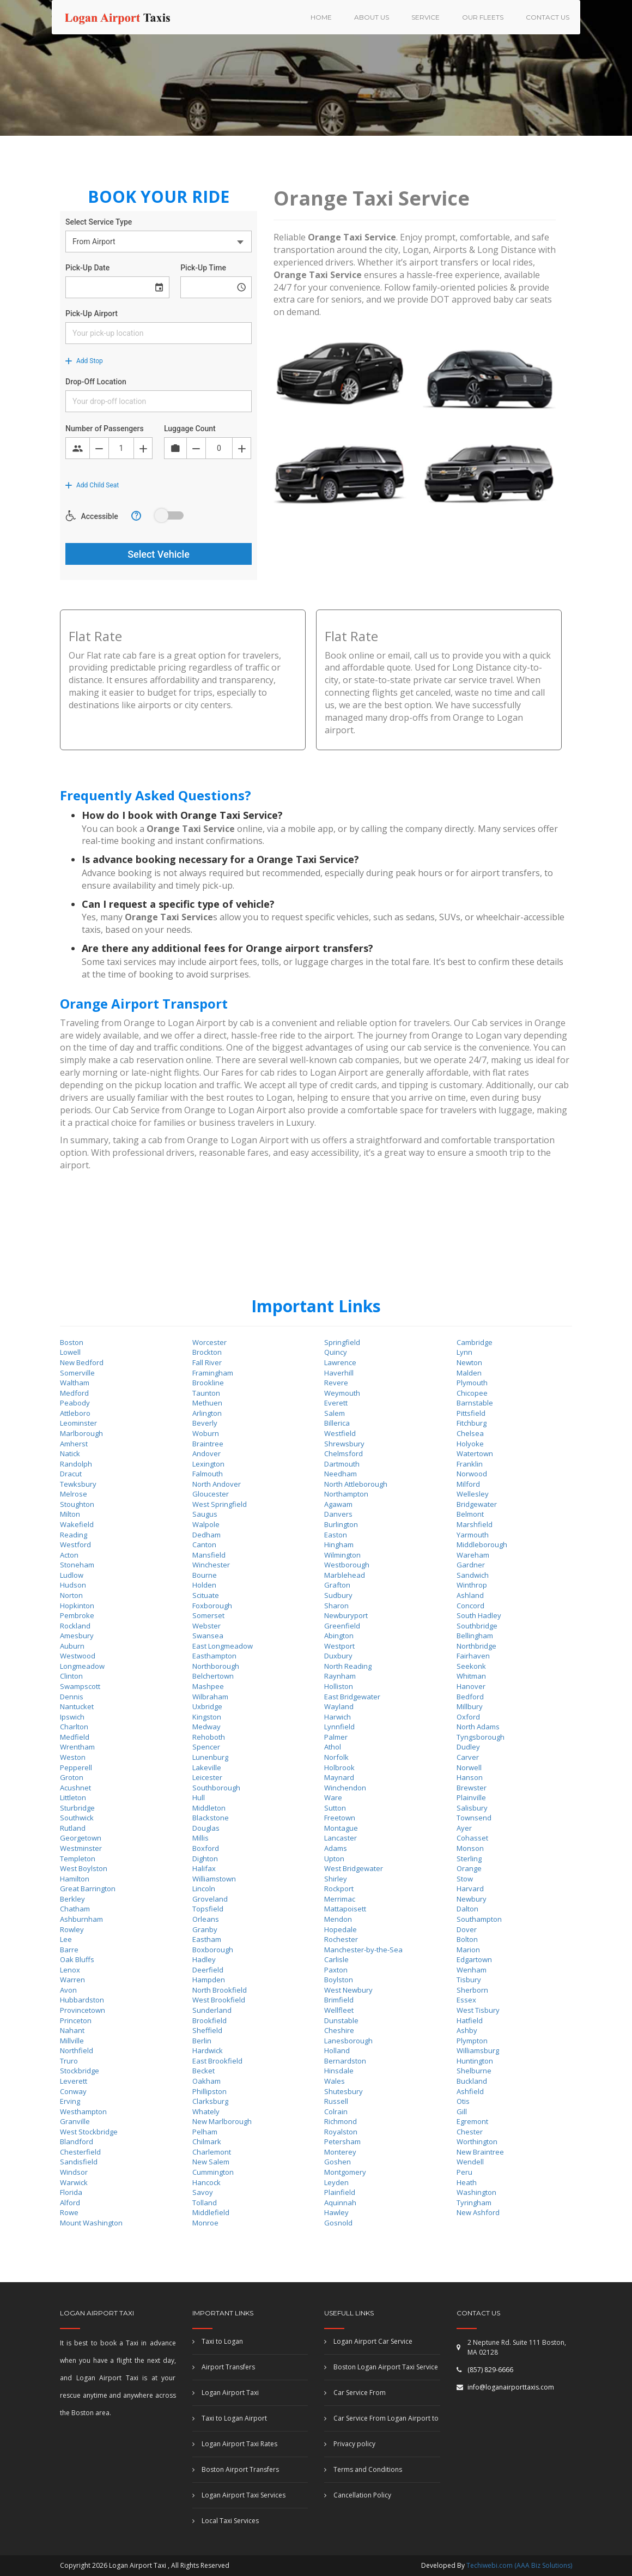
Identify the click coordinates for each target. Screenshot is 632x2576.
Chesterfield (80, 2152)
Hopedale (340, 1929)
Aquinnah (340, 2202)
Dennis (71, 1697)
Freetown (339, 1818)
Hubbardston (82, 2000)
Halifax (204, 1868)
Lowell (70, 1352)
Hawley (336, 2212)
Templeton (77, 1858)
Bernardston (345, 2061)
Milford (468, 1484)
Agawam (338, 1504)
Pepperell (76, 1767)
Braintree (207, 1444)
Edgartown (474, 1959)
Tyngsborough (481, 1737)
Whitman (471, 1676)
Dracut (71, 1474)
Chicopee (472, 1393)
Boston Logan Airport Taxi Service (381, 2367)
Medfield (74, 1737)
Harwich (337, 1717)
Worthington (477, 2141)
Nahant (72, 2030)
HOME (321, 17)
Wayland (339, 1706)
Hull (198, 1797)
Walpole (206, 1524)
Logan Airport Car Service (368, 2341)
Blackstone (210, 1818)
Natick (70, 1453)
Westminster (81, 1848)
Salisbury (472, 1808)
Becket (203, 2071)
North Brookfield (219, 1990)
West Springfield (219, 1504)
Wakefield (77, 1524)
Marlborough (81, 1433)
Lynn (464, 1352)
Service (425, 17)
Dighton (205, 1858)
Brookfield (209, 2020)
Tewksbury (78, 1484)
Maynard (339, 1777)
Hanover (471, 1686)
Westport (339, 1646)
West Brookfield (218, 2000)
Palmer (336, 1737)
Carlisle (336, 1959)
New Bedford (82, 1362)
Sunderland (212, 2010)
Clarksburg (210, 2101)
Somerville (77, 1373)
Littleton (73, 1797)
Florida (71, 2192)
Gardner (471, 1565)
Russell (336, 2101)
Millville (72, 2041)
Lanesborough (348, 2041)
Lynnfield (339, 1727)
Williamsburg (478, 2050)
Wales (334, 2081)
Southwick (77, 1818)
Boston (71, 1342)
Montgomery (345, 2172)
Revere (336, 1382)
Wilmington (342, 1555)
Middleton (209, 1808)
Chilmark (206, 2141)
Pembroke (77, 1615)
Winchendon (345, 1788)
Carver (468, 1757)
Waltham (74, 1382)
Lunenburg (210, 1757)
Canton (204, 1544)
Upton (334, 1858)
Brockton (207, 1352)
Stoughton (77, 1504)
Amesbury (77, 1635)
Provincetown (82, 2010)
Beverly (204, 1423)
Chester (470, 2132)
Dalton (467, 1909)
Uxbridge (207, 1706)
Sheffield (207, 2030)
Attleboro (75, 1413)
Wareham (473, 1555)
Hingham (339, 1544)
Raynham (340, 1676)
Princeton (76, 2020)
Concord (470, 1605)
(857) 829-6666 (490, 2369)
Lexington (208, 1464)
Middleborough (482, 1544)
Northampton (346, 1494)
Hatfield (470, 2020)
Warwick (74, 2182)
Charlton (74, 1727)
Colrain (336, 2111)
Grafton (337, 1585)
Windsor (74, 2172)
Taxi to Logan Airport (229, 2418)
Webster (206, 1626)
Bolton (467, 1939)
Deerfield (207, 1970)
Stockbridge (79, 2071)
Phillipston (209, 2091)
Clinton (71, 1676)
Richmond (340, 2121)
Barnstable (475, 1403)
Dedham (206, 1535)
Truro (69, 2061)
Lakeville (206, 1767)
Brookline (208, 1382)
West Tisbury (478, 2010)
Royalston (340, 2132)
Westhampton (83, 2111)
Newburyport (346, 1615)
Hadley (204, 1959)
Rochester (341, 1939)
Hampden (208, 1979)
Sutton (335, 1808)
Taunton (206, 1393)
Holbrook (339, 1767)
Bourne (204, 1575)
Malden (469, 1373)
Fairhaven (473, 1656)
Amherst (74, 1444)
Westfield (340, 1433)
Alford (70, 2202)
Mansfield (209, 1555)
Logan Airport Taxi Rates (234, 2443)
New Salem (210, 2162)
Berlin (201, 2041)
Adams (335, 1848)
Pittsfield (471, 1413)
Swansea (207, 1635)
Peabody (75, 1403)
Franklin (470, 1464)
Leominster (78, 1423)
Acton (69, 1555)
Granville (75, 2121)
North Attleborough (355, 1484)
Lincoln (203, 1888)
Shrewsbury (344, 1444)
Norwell (469, 1767)
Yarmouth (473, 1535)
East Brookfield (217, 2061)
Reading (73, 1535)
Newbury (472, 1899)
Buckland (472, 2081)
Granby (204, 1929)
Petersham (342, 2141)
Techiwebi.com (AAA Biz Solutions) (518, 2565)
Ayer (464, 1828)
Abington (339, 1635)
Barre (69, 1949)
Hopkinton (77, 1605)
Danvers (338, 1514)
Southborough (216, 1788)
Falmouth (207, 1474)
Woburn (205, 1433)
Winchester (211, 1565)
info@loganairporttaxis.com (510, 2387)
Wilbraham (210, 1697)
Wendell (470, 2162)
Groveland (210, 1899)
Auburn (72, 1646)
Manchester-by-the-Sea (363, 1949)
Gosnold (338, 2223)
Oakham (206, 2081)
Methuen (207, 1403)
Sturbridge (77, 1808)
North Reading (348, 1666)
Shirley (335, 1879)
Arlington (207, 1413)
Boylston (338, 1979)
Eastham (206, 1939)
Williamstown (214, 1879)
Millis (200, 1838)
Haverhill (339, 1373)
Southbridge (477, 1626)
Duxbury (338, 1656)
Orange (469, 1868)
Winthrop (472, 1585)
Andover (206, 1453)
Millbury (470, 1706)
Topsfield (207, 1909)
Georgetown (80, 1838)
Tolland (204, 2202)
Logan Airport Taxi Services (238, 2495)
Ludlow (71, 1575)
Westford (75, 1544)
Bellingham (475, 1635)
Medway (206, 1727)
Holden (204, 1585)
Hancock (206, 2182)
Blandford (76, 2141)
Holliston (338, 1686)
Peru (464, 2172)
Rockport (339, 1888)
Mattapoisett (345, 1909)
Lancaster (340, 1838)
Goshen (337, 2162)
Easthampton (214, 1656)
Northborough (215, 1666)
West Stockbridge (89, 2132)
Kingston (206, 1717)
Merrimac (339, 1899)
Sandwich (473, 1575)
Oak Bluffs (77, 1959)
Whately (206, 2111)
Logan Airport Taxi (225, 2392)
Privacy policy (349, 2443)
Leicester (207, 1777)
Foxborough (212, 1605)
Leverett (73, 2081)
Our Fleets (482, 17)
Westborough (346, 1565)
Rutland (73, 1828)
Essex (466, 2000)
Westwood (77, 1656)
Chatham (75, 1909)
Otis (463, 2101)
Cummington (213, 2172)
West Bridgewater (353, 1868)
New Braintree (480, 2152)
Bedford (470, 1697)
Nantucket (77, 1706)
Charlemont (211, 2152)
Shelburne (474, 2071)
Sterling (469, 1858)
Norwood (472, 1474)
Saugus (204, 1514)
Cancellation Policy (357, 2495)
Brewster (472, 1788)
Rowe (69, 2212)
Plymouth (472, 1382)
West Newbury (348, 1990)
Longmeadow (82, 1666)
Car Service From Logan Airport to (381, 2418)
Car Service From (355, 2392)
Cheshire (339, 2030)
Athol (332, 1747)
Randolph (76, 1464)
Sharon (336, 1605)
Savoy (202, 2192)
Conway (73, 2091)
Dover (467, 1929)
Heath (467, 2182)
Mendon (338, 1919)
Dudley (468, 1747)
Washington (476, 2192)
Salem (334, 1413)
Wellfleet (339, 2010)
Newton (469, 1362)
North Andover (216, 1484)
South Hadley (479, 1615)
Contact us (547, 17)
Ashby (467, 2030)
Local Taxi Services (225, 2520)
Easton (335, 1535)
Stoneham (77, 1565)
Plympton (472, 2041)
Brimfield (339, 2000)
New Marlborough (222, 2121)
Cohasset (472, 1838)
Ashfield (470, 2091)
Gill (462, 2111)
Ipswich (72, 1717)
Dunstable (341, 2020)
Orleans (205, 1919)
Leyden (336, 2182)
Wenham (472, 1970)
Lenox (70, 1970)
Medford (74, 1393)
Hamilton (74, 1879)
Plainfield (339, 2192)
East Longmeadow (222, 1646)
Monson (470, 1848)
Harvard (470, 1888)
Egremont (472, 2121)
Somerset (208, 1615)
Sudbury (338, 1595)
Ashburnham (81, 1919)
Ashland (470, 1595)
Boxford (205, 1848)
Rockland (75, 1626)
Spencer (206, 1747)
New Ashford (478, 2212)
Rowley (72, 1929)
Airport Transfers (223, 2367)
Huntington (475, 2061)
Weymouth (342, 1393)
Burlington (341, 1524)
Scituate (205, 1595)
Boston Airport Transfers (235, 2469)
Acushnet (75, 1788)
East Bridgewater (352, 1697)
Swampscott (80, 1686)
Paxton (336, 1970)
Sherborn (472, 1990)
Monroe (205, 2223)
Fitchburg (472, 1423)
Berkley (72, 1899)
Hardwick (207, 2050)
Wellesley (473, 1494)
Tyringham (474, 2202)
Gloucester (210, 1494)
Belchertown (213, 1676)
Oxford (468, 1717)
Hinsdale (339, 2071)
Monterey (340, 2152)
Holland (337, 2050)
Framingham (212, 1373)
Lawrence (340, 1362)
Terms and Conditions (363, 2469)
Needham (340, 1474)
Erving (70, 2101)
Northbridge (476, 1646)
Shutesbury (343, 2091)
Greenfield (342, 1626)
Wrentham (77, 1747)
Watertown (475, 1453)
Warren (72, 1979)
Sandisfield (79, 2162)
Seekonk (471, 1666)
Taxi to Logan (217, 2341)
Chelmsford (343, 1453)
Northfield (76, 2050)
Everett (336, 1403)
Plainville (471, 1797)
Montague (341, 1828)
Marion (468, 1949)
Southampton (479, 1919)
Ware (333, 1797)
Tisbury (469, 1979)
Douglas (206, 1828)
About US (371, 17)
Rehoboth (208, 1737)
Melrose (73, 1494)
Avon (68, 1990)
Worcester (209, 1342)
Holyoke (470, 1444)
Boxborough (212, 1949)
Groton (71, 1777)
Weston (73, 1757)
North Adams (478, 1727)
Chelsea (470, 1433)
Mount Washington (91, 2223)
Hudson (73, 1585)
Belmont (470, 1514)
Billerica (337, 1423)
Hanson (470, 1777)
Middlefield (210, 2212)
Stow (465, 1879)
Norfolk (336, 1757)
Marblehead (344, 1575)
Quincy (335, 1352)
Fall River (207, 1362)
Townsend (474, 1818)
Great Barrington (88, 1888)
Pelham (204, 2132)
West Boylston (83, 1868)
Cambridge (475, 1342)
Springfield (342, 1342)
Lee (66, 1939)
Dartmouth (342, 1464)
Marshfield (475, 1524)
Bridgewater (477, 1504)
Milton (70, 1514)
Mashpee (208, 1686)
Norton (71, 1595)
